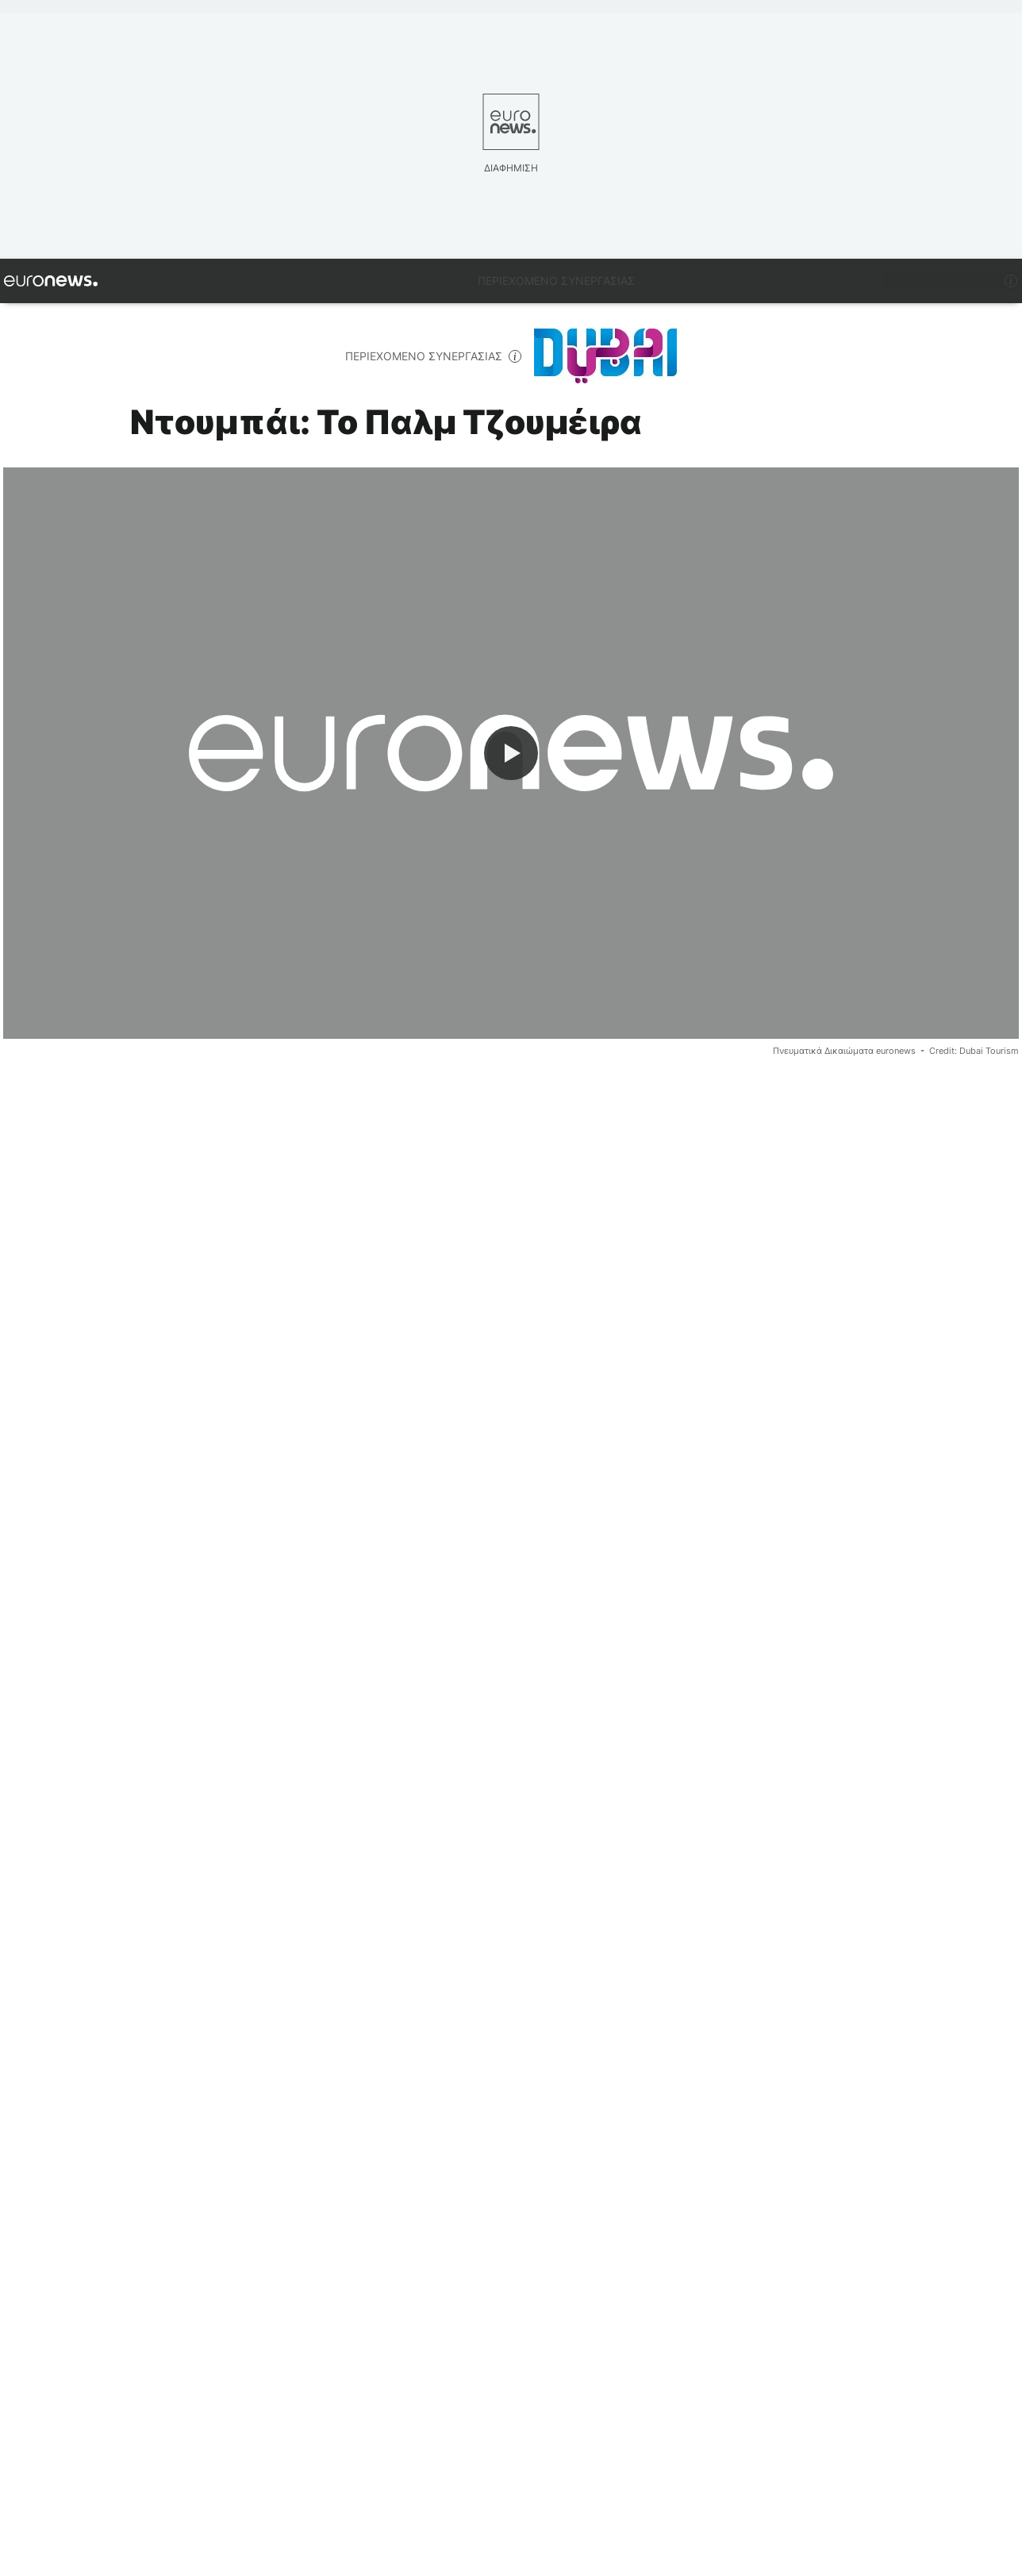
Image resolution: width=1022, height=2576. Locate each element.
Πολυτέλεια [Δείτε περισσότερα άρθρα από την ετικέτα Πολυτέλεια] (56, 2163)
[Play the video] (511, 753)
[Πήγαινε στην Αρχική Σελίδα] (50, 281)
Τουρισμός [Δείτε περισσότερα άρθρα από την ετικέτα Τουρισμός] (165, 2163)
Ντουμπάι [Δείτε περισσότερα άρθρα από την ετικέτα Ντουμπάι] (267, 2163)
